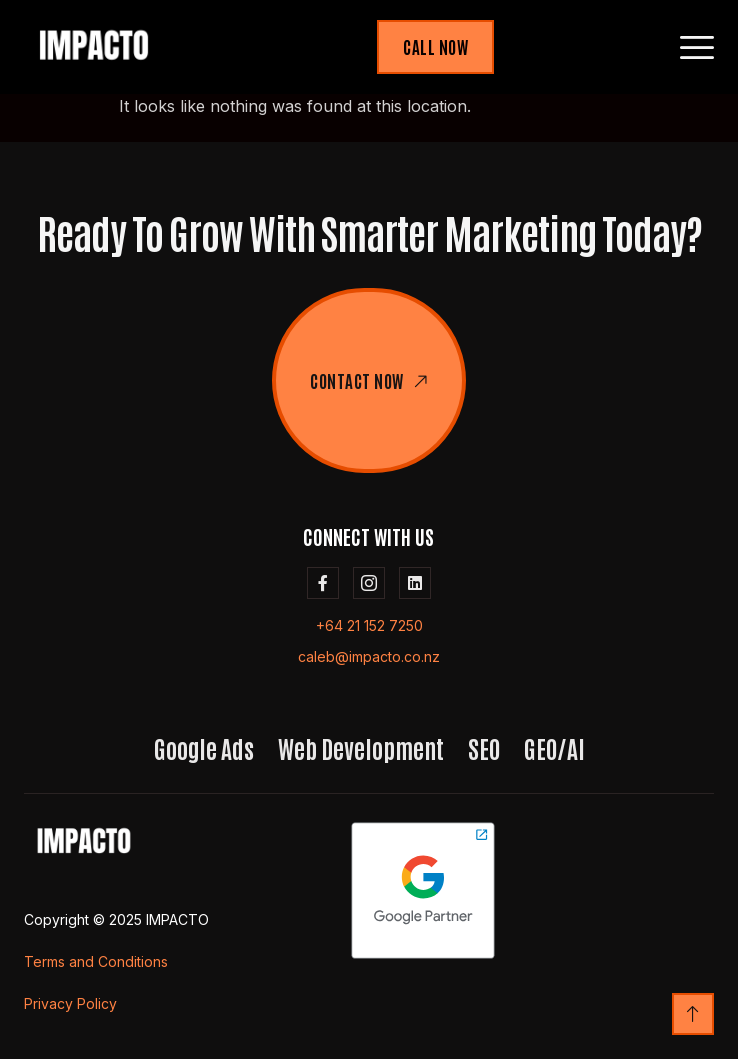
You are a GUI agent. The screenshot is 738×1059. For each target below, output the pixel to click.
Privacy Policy (70, 1003)
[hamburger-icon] (697, 47)
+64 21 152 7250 (369, 625)
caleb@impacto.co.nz (369, 656)
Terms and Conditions (96, 961)
